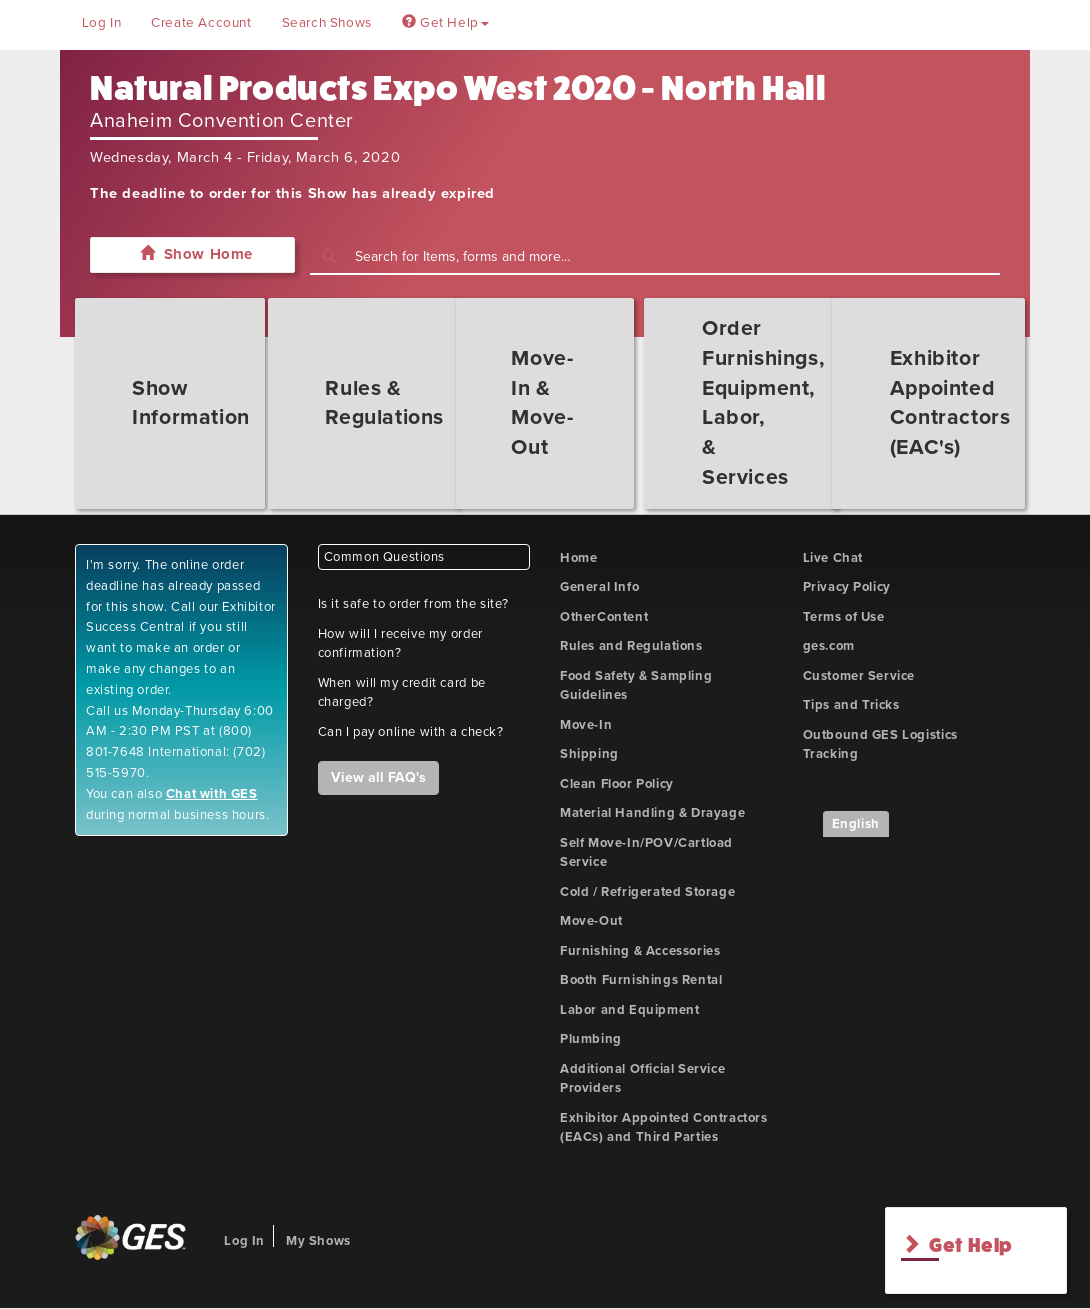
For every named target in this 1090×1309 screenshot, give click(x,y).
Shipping (589, 754)
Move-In (586, 725)
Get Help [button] (445, 23)
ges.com (829, 646)
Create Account (201, 23)
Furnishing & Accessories (640, 951)
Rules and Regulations (631, 646)
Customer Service (859, 676)
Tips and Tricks (851, 705)
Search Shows (327, 23)
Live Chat (833, 558)
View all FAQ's (378, 777)
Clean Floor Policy (617, 784)
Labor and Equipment (629, 1010)
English (856, 824)
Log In (102, 23)
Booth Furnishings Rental (641, 980)
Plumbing (591, 1039)
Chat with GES (212, 794)
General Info (599, 587)
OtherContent (604, 617)
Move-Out (591, 921)
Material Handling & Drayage (652, 813)
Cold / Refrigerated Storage (647, 892)
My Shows (318, 1241)
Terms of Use (844, 617)
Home (578, 558)
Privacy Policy (847, 587)
